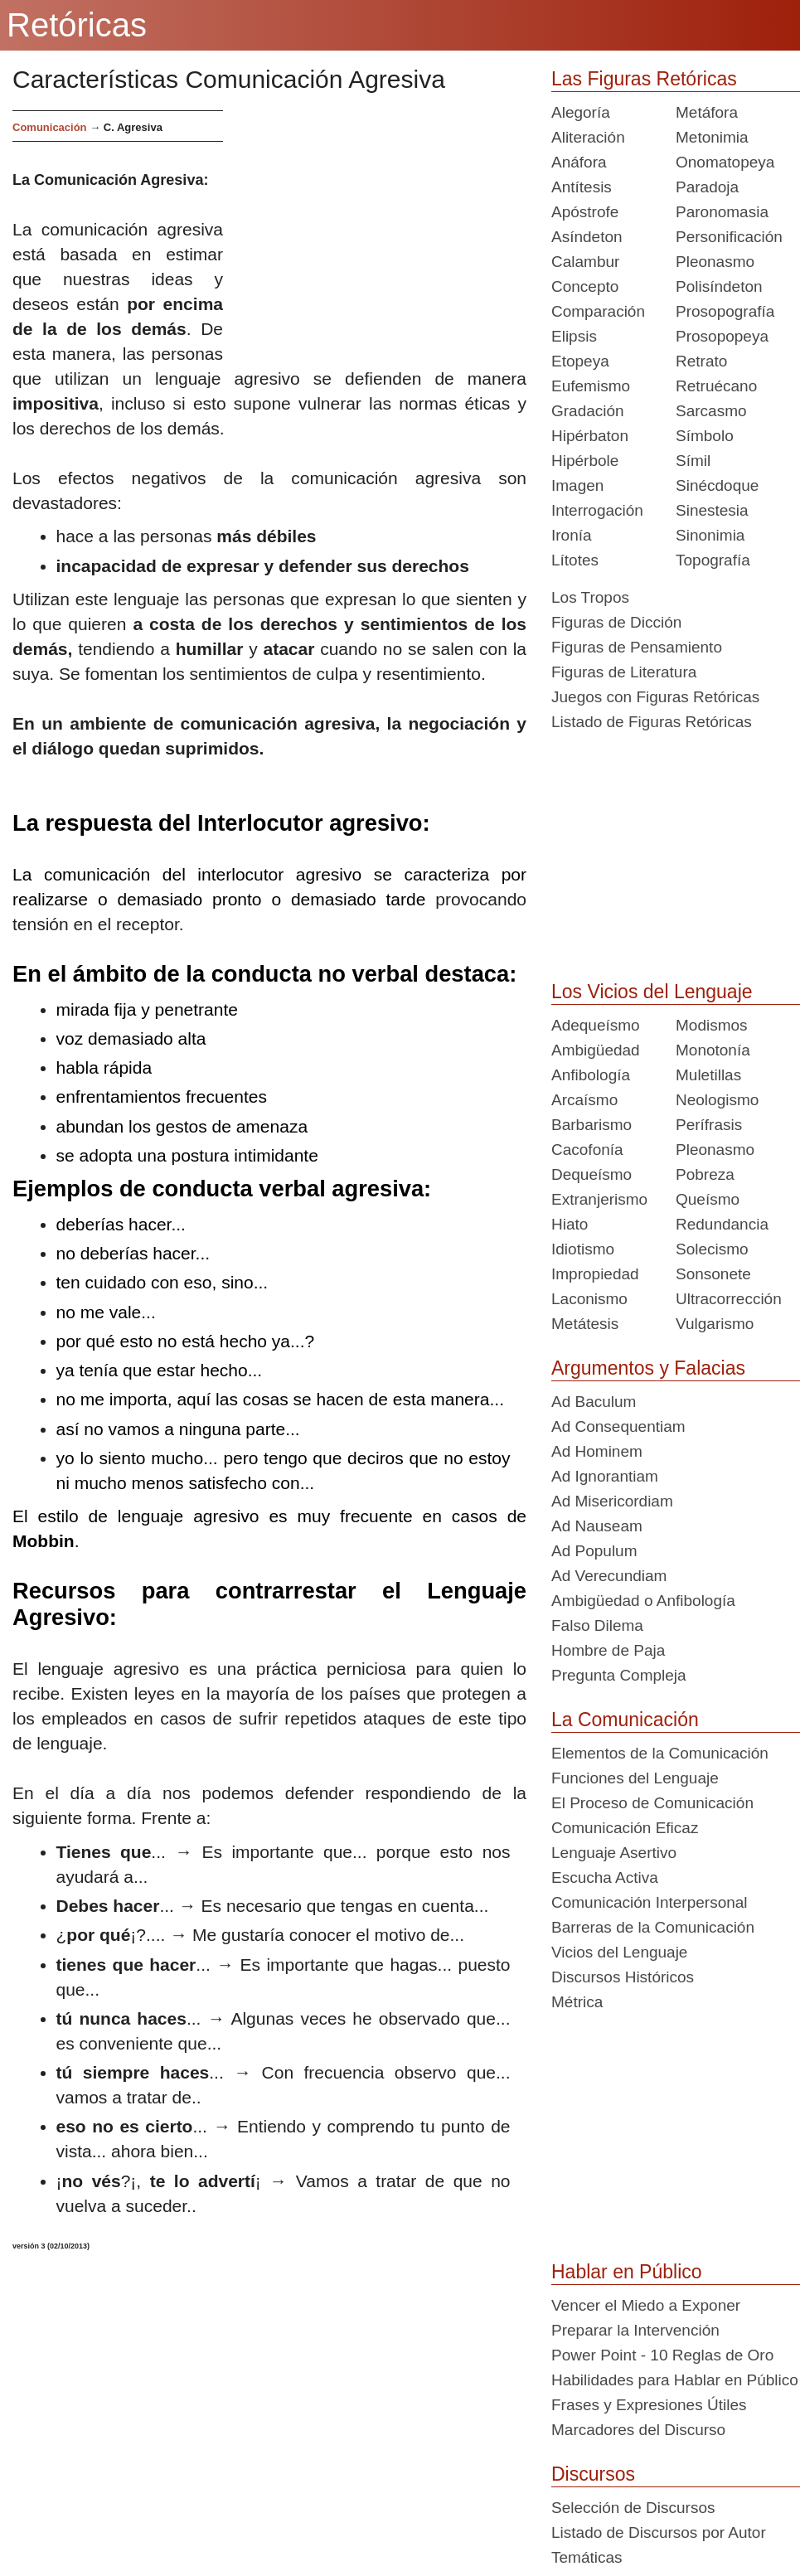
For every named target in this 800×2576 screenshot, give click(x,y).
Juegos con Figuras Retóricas (655, 697)
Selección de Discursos (633, 2507)
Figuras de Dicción (616, 622)
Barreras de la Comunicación (652, 1927)
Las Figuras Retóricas (644, 79)
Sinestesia (712, 510)
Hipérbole (584, 460)
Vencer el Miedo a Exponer (645, 2305)
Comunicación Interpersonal (649, 1902)
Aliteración (588, 137)
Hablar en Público (626, 2272)
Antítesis (581, 187)
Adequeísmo (595, 1025)
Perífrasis (709, 1124)
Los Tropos (590, 597)
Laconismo (589, 1298)
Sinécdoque (717, 485)
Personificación (729, 236)
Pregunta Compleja (618, 1675)
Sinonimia (710, 535)
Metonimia (712, 137)
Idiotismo (582, 1249)
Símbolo (705, 435)
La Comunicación (625, 1719)
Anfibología (590, 1075)
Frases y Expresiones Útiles (648, 2404)
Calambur (585, 261)
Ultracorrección (729, 1298)
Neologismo (717, 1100)
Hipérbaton (589, 435)
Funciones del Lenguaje (635, 1778)
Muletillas (708, 1075)
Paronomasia (722, 212)
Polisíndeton (719, 286)
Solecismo (712, 1249)
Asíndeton (587, 236)
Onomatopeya (725, 162)
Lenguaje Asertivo (613, 1852)
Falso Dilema (597, 1625)
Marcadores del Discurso (638, 2429)
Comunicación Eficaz (624, 1827)
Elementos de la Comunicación (659, 1753)
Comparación (598, 311)
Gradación (587, 411)
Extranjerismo (599, 1199)
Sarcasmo (711, 411)
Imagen (577, 485)
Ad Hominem (596, 1451)
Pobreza (705, 1174)
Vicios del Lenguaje (619, 1952)
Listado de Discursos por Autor (658, 2532)
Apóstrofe (584, 212)
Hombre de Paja (608, 1650)
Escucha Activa (604, 1877)
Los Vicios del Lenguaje (652, 991)
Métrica (577, 2002)
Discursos (593, 2474)
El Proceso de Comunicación (652, 1803)
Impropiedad (595, 1274)
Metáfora (707, 112)
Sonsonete (713, 1274)
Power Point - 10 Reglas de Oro (662, 2355)
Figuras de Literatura (623, 672)
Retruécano (716, 386)
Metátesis (584, 1323)
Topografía (713, 560)
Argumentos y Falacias (648, 1368)
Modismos (712, 1025)
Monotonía (713, 1050)
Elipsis (574, 336)
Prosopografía (725, 311)
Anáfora (579, 162)
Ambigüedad (595, 1050)
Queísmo (707, 1199)
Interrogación (597, 510)
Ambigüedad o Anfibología (643, 1600)
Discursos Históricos (622, 1977)
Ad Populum (594, 1551)
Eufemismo (590, 386)
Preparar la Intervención (635, 2330)
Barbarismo (591, 1124)
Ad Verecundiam (609, 1575)
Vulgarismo (715, 1323)
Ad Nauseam (596, 1526)
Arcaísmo (584, 1100)
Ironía (571, 535)
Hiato (569, 1224)
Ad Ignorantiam (604, 1476)
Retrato (701, 361)
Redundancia (722, 1224)
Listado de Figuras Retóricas (651, 721)
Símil (693, 460)
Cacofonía (587, 1149)
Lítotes (575, 560)
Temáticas (587, 2557)
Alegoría (580, 112)
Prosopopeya (722, 336)
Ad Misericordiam (612, 1501)
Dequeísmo (591, 1174)
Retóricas (77, 25)
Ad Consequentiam (618, 1426)
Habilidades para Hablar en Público (674, 2380)
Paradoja (707, 187)
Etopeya (580, 361)
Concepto (584, 286)
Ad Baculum (593, 1401)
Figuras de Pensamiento (636, 647)
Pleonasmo (715, 261)
